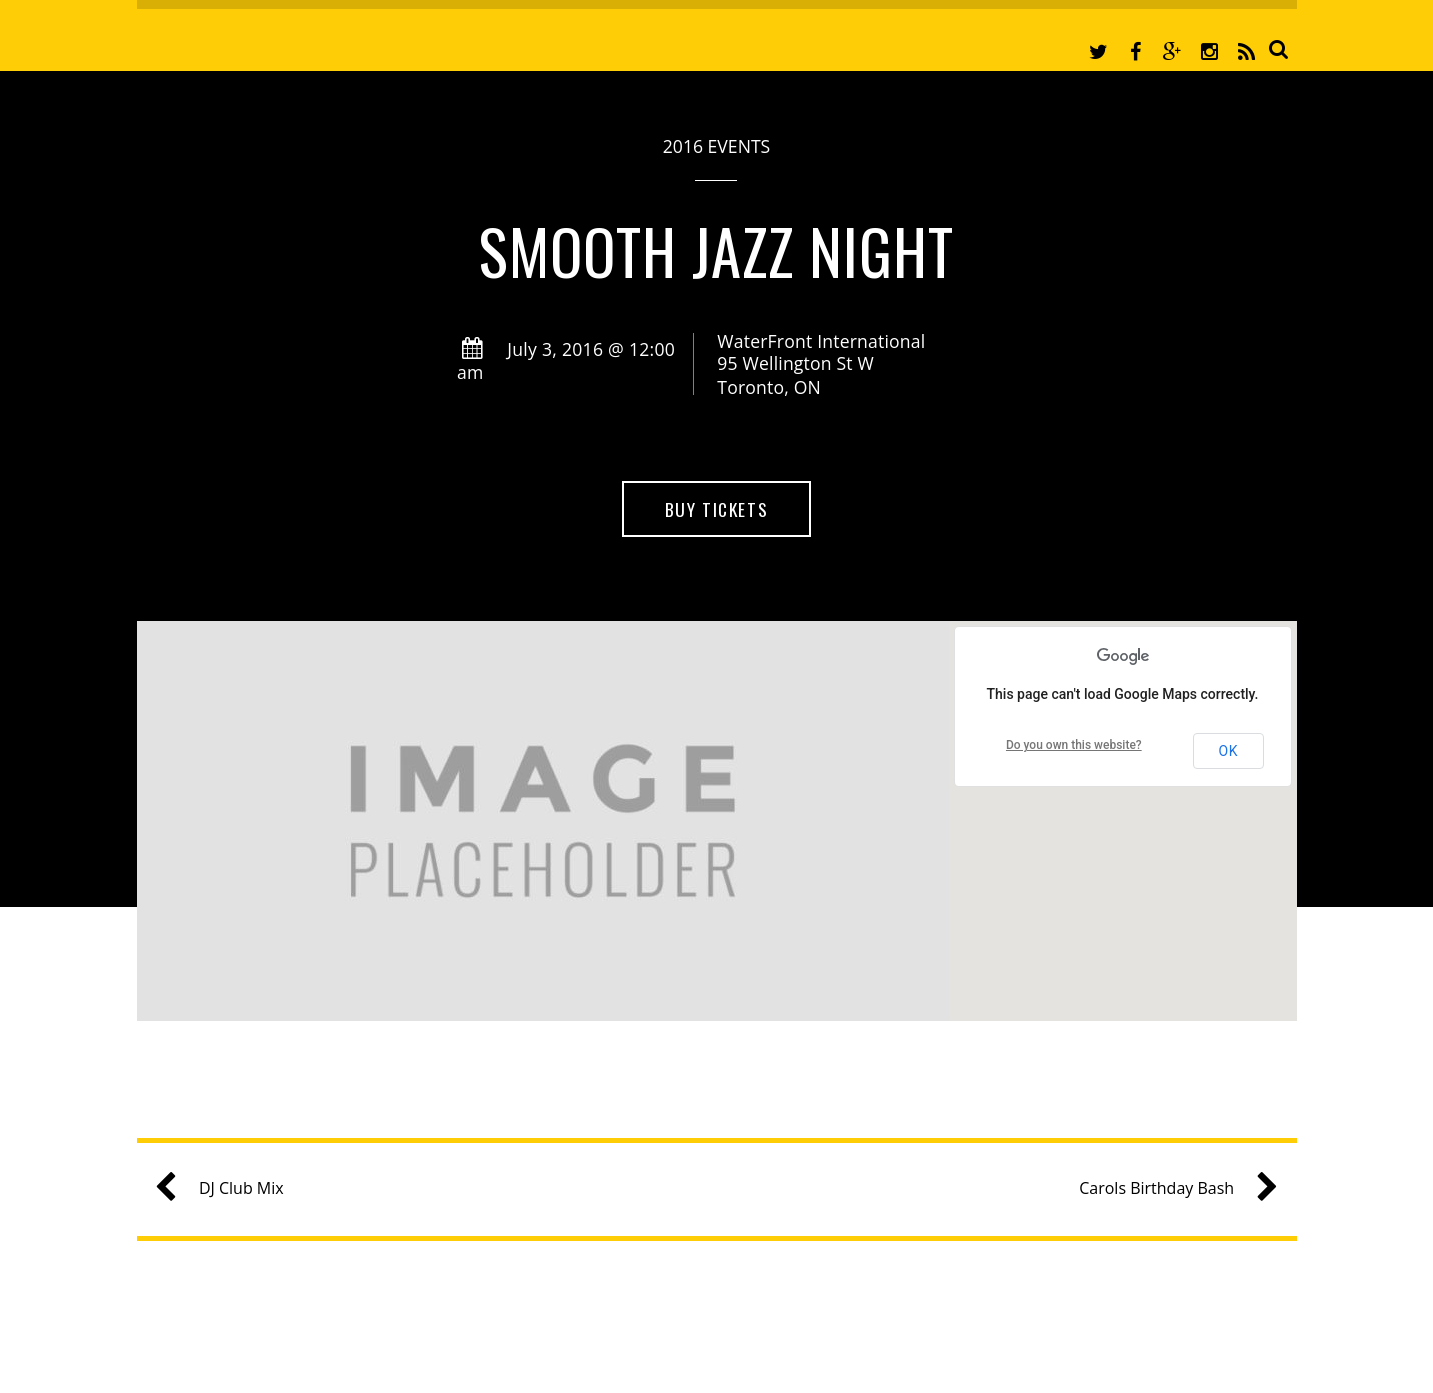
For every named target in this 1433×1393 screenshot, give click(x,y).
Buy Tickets (716, 509)
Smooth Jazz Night (717, 250)
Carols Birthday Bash (1170, 1188)
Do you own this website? (1074, 745)
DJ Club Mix (227, 1188)
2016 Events (716, 146)
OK (1228, 751)
